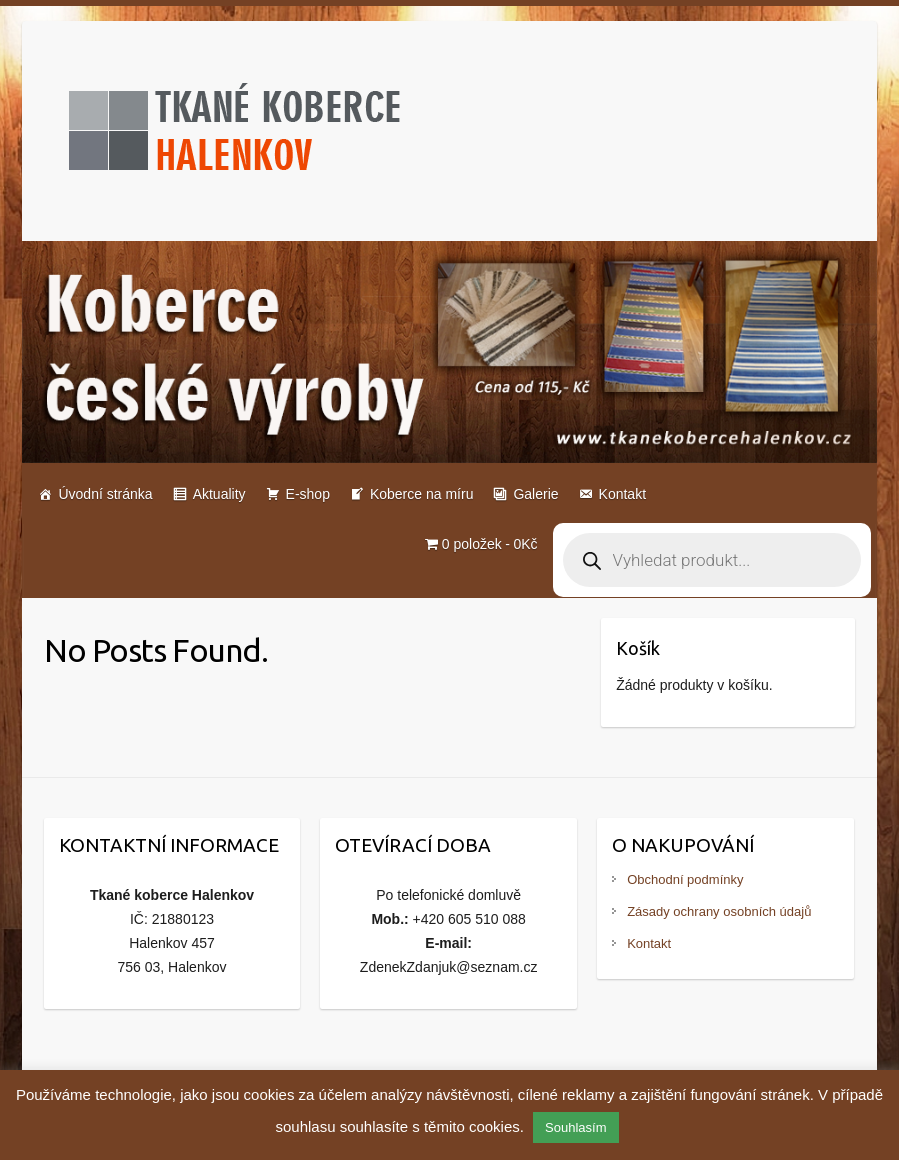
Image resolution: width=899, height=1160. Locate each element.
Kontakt (622, 494)
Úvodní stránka (105, 494)
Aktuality (219, 494)
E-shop (308, 494)
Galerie (535, 494)
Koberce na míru (422, 494)
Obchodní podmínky (685, 879)
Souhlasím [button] (575, 1127)
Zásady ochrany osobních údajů (719, 911)
